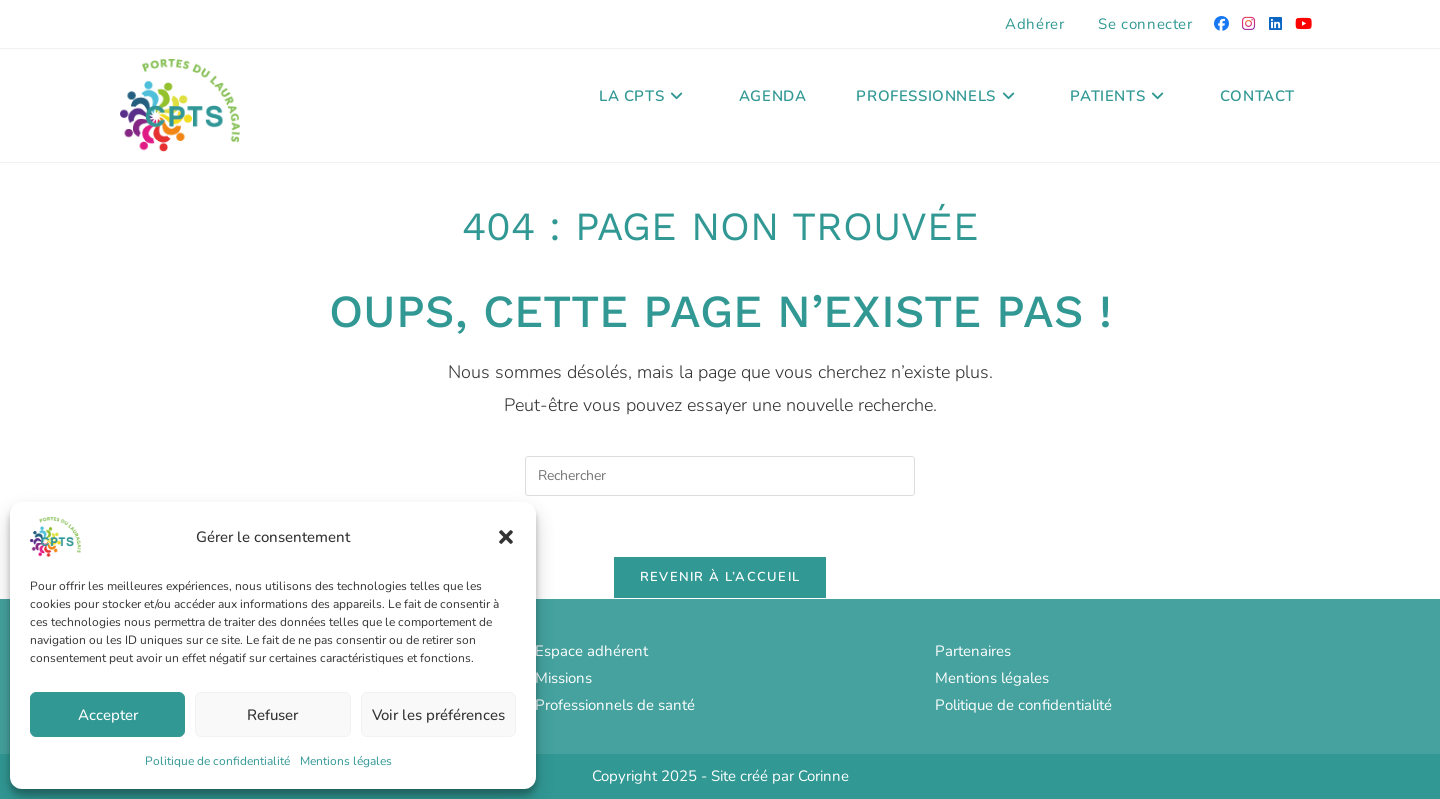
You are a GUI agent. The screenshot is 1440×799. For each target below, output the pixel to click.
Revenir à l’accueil (720, 577)
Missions (563, 678)
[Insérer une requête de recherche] (720, 476)
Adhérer (1034, 24)
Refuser (272, 715)
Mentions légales (346, 761)
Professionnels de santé (615, 705)
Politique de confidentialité (217, 761)
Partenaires (973, 651)
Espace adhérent (591, 651)
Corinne (823, 776)
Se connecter (1145, 24)
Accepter (108, 715)
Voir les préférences (438, 715)
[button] (506, 537)
